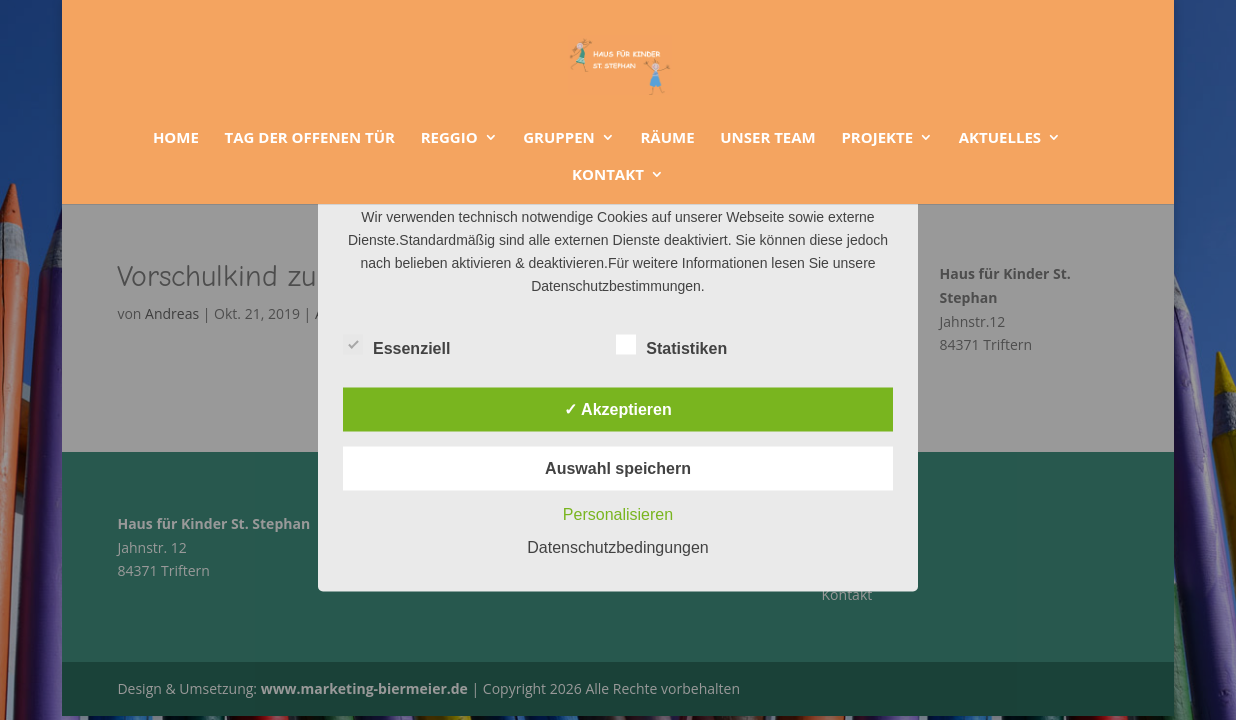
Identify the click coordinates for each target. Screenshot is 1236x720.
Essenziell (396, 346)
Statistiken (671, 346)
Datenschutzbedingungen (617, 547)
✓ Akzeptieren (618, 409)
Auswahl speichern (618, 468)
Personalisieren (618, 514)
